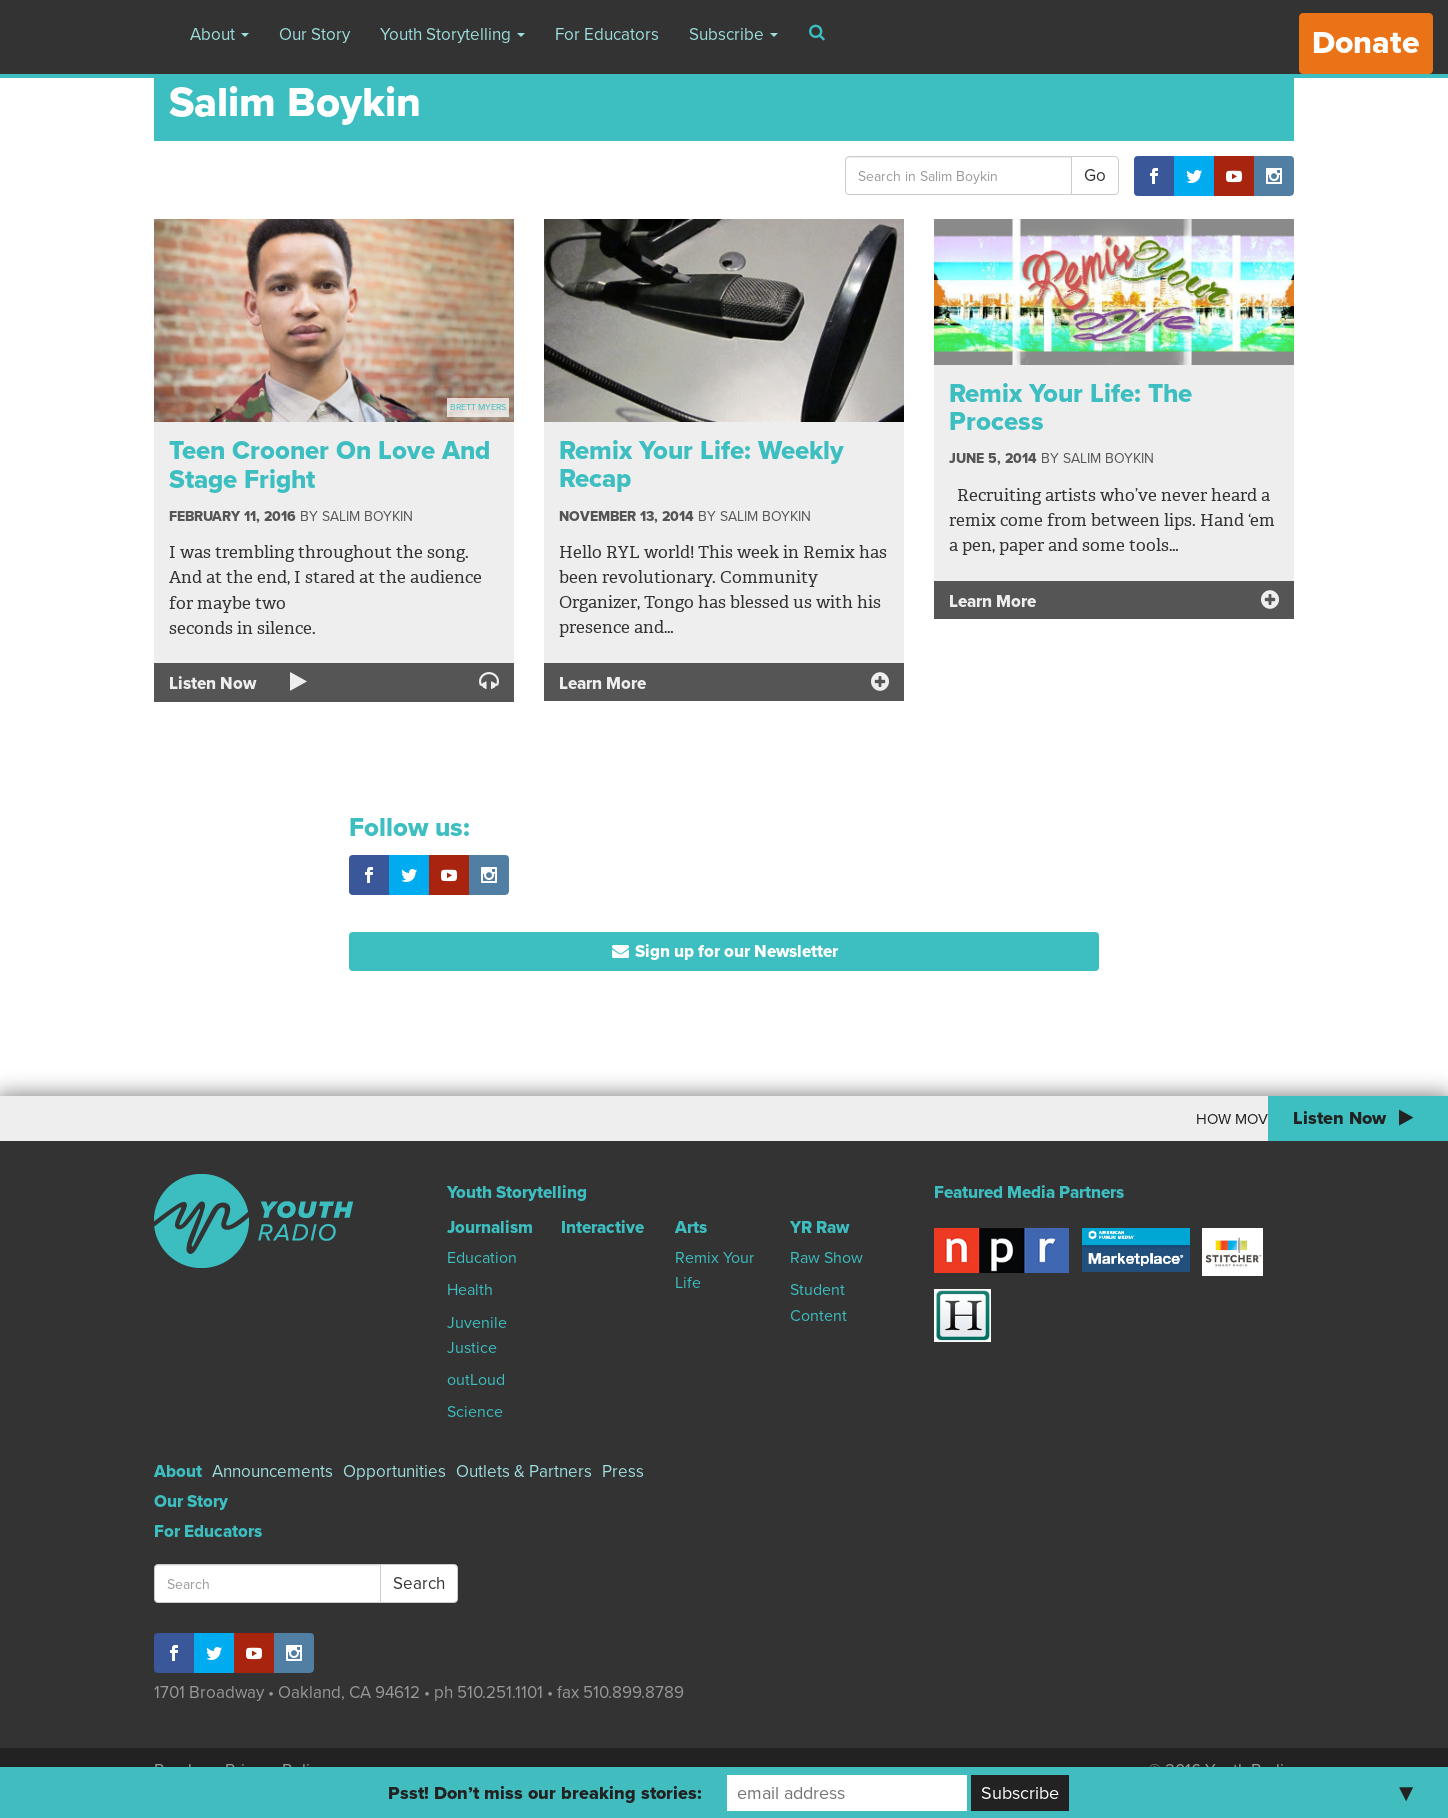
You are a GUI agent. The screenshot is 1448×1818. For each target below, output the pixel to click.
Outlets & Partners (524, 1471)
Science (475, 1412)
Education (482, 1258)
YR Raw (819, 1227)
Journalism (490, 1227)
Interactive (602, 1227)
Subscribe (733, 34)
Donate (1366, 43)
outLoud (476, 1380)
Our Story (314, 34)
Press (623, 1471)
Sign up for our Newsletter (724, 951)
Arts (691, 1227)
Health (470, 1290)
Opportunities (394, 1471)
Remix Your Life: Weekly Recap (701, 465)
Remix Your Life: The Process (1070, 408)
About (219, 34)
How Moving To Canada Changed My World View (1069, 1119)
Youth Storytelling (452, 34)
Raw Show (826, 1258)
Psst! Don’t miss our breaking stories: (545, 1793)
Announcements (272, 1471)
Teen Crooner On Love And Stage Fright (329, 465)
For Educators (607, 34)
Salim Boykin (367, 516)
